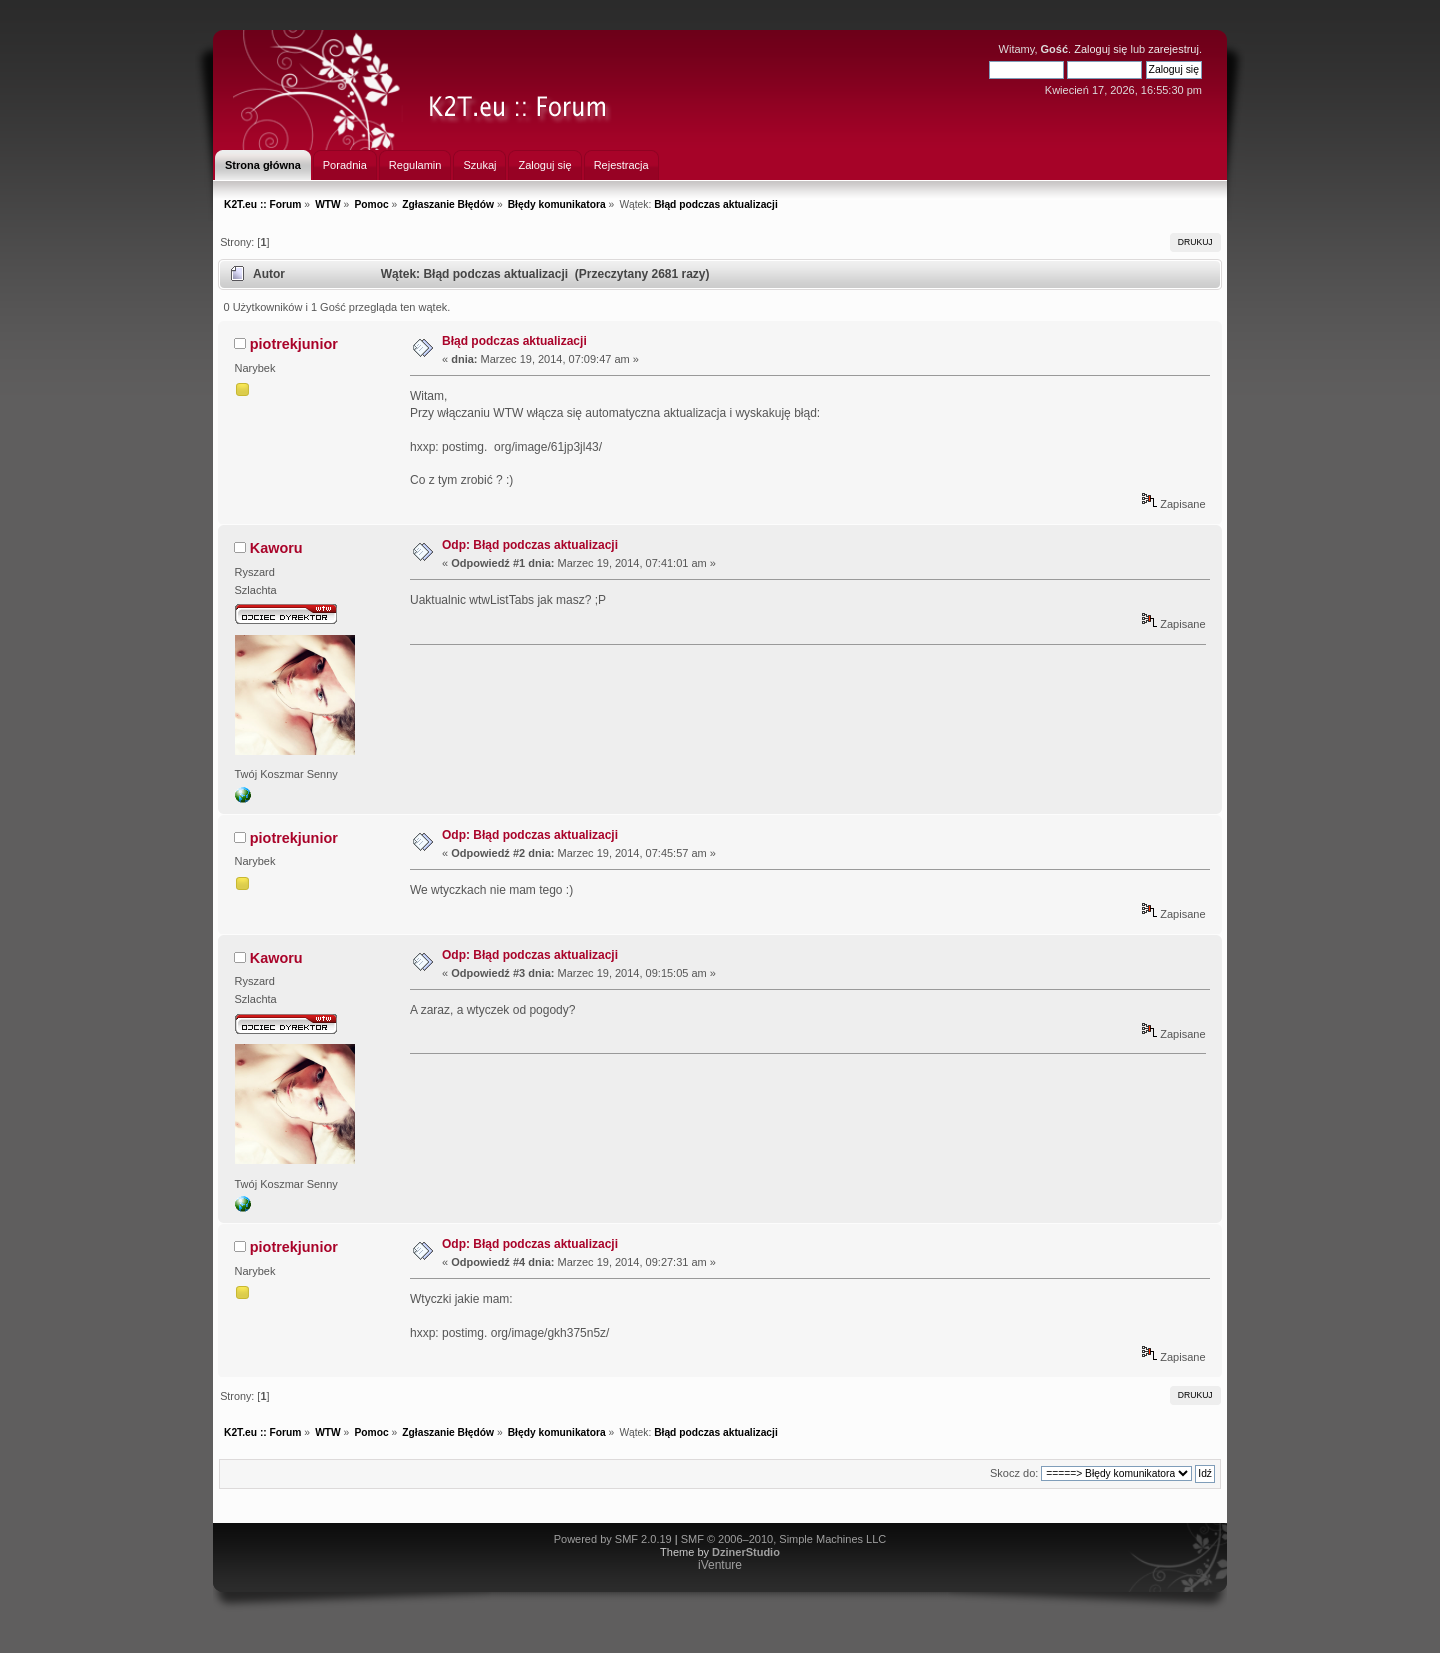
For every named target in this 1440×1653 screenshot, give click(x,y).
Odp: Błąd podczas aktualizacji (530, 545)
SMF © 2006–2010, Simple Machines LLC (784, 1539)
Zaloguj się (1100, 49)
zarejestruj (1173, 49)
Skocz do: (1014, 1473)
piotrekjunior (294, 344)
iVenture (720, 1565)
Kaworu (276, 548)
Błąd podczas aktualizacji (514, 341)
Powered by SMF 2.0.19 (613, 1539)
